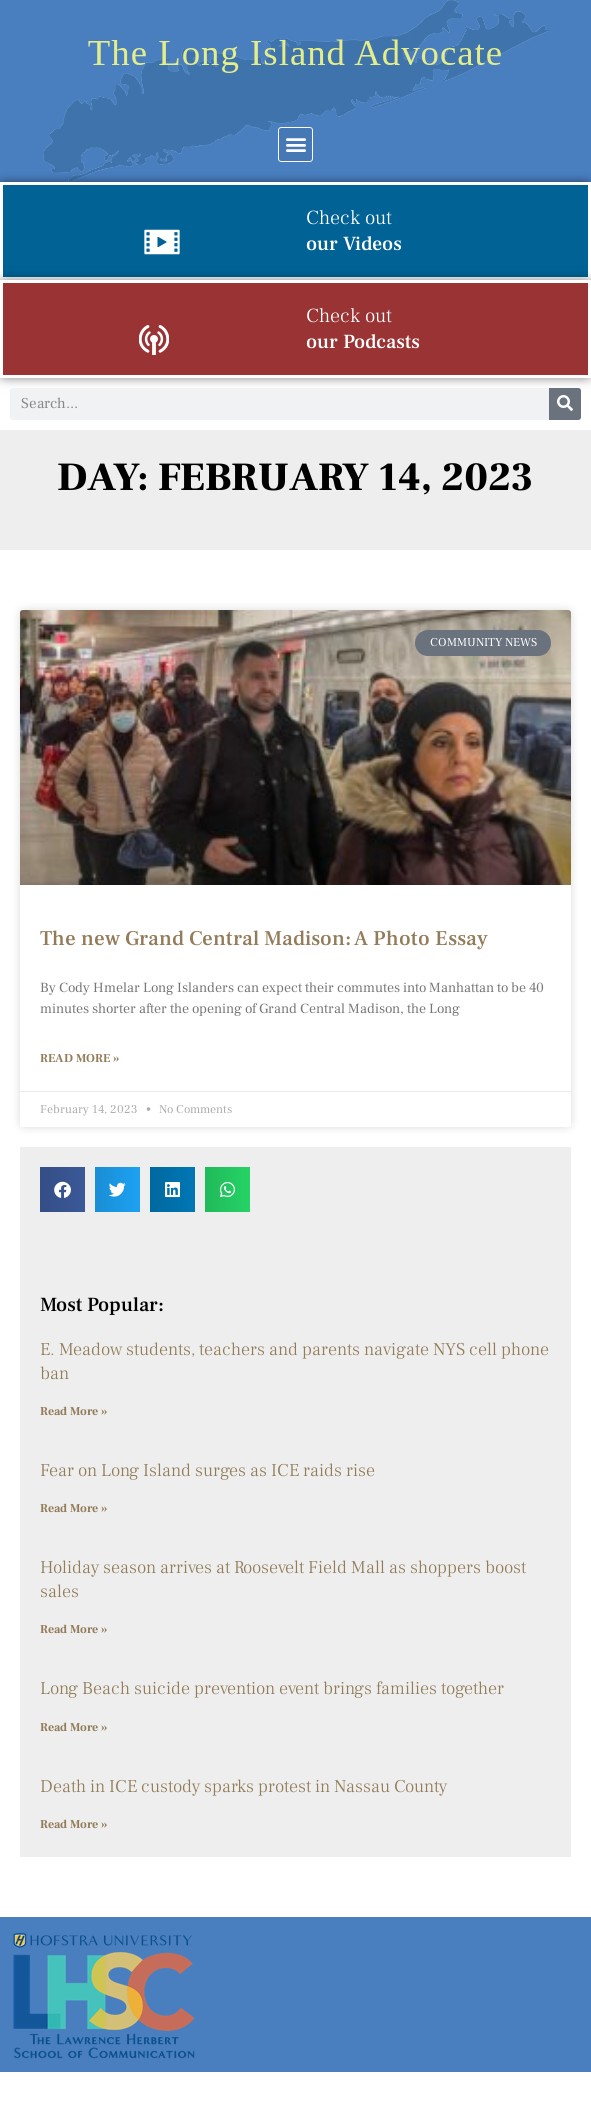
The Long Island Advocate (295, 52)
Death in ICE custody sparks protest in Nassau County (245, 1786)
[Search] (565, 404)
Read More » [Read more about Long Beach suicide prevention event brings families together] (73, 1727)
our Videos (354, 231)
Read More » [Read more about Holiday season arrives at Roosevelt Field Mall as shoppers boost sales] (73, 1629)
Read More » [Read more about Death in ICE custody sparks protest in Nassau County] (73, 1824)
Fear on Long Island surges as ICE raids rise (207, 1470)
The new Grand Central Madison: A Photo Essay (264, 938)
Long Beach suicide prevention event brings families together (272, 1688)
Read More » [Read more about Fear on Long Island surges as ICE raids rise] (73, 1508)
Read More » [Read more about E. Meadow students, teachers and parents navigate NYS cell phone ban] (73, 1411)
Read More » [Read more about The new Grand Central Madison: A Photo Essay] (79, 1058)
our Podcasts (363, 329)
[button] (295, 144)
